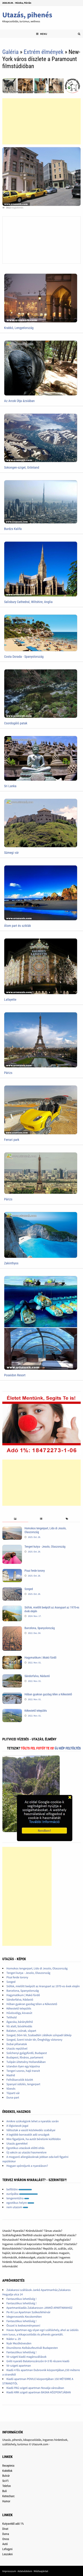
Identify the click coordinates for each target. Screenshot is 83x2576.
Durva (5, 2534)
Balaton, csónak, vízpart (21, 2031)
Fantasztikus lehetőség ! (21, 2299)
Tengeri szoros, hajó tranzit (23, 2071)
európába (22, 2194)
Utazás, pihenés (27, 14)
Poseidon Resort (14, 1375)
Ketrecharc (8, 2496)
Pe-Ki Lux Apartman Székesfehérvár (28, 2312)
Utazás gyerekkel (17, 2143)
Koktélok (7, 2470)
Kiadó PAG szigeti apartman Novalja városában (35, 2388)
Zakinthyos (11, 1263)
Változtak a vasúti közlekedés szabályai (30, 2130)
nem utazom (17, 2207)
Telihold (11, 2017)
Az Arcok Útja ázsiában (19, 401)
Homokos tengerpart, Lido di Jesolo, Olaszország (37, 1968)
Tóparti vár (13, 2093)
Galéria (10, 51)
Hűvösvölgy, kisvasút (19, 2013)
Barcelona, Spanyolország (39, 1628)
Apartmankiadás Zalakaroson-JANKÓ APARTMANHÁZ (39, 2308)
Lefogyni (7, 2549)
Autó (5, 2544)
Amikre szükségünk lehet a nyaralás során (32, 2121)
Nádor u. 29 (13, 2339)
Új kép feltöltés (68, 1748)
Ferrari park (11, 1140)
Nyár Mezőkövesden (18, 2343)
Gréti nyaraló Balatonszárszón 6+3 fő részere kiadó (37, 2361)
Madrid (10, 2075)
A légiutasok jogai (17, 2126)
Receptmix (8, 2465)
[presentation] (15, 1519)
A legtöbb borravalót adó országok (27, 2134)
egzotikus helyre (20, 2203)
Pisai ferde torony (34, 1570)
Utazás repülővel (16, 2048)
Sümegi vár (11, 853)
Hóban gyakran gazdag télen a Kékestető (48, 1694)
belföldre (19, 2189)
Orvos (5, 2539)
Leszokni (7, 2554)
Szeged (28, 1589)
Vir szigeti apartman (18, 2365)
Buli (4, 2491)
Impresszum (9, 2571)
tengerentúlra (17, 2198)
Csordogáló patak (15, 723)
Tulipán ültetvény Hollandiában (26, 2062)
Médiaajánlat (41, 2571)
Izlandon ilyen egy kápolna (23, 2066)
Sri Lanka (10, 786)
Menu (41, 33)
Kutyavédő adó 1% (13, 2523)
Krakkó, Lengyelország (19, 328)
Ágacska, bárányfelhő (19, 2022)
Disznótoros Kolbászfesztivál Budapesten (32, 2348)
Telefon (6, 2486)
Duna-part (12, 2097)
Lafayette (10, 1000)
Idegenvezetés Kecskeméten (24, 2316)
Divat (5, 2528)
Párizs (8, 1073)
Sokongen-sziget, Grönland (21, 467)
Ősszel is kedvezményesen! (23, 2325)
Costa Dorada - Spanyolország (24, 657)
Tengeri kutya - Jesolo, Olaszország (44, 1546)
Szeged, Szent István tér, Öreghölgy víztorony (34, 2039)
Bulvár (6, 2475)
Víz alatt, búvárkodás (19, 2026)
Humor (6, 2501)
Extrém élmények (43, 51)
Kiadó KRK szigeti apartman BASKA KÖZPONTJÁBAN (38, 2392)
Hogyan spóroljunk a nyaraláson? (27, 2166)
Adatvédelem (25, 2571)
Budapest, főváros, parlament (24, 2057)
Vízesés (10, 2088)
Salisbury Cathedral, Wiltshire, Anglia (28, 602)
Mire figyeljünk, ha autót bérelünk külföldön (33, 2139)
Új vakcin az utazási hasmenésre (26, 2152)
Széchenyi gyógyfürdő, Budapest (26, 2053)
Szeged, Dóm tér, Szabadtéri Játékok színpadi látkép (38, 2035)
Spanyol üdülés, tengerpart (23, 2084)
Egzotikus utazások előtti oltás (25, 2148)
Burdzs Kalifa (13, 529)
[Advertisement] (41, 121)
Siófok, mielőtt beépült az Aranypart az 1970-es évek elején (43, 1986)
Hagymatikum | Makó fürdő (40, 1657)
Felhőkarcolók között (19, 2080)
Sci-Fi (5, 2481)
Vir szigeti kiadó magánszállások (26, 2357)
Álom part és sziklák (17, 926)
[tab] (15, 1519)
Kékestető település (35, 1710)
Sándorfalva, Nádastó (37, 1676)
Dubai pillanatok (16, 2044)
